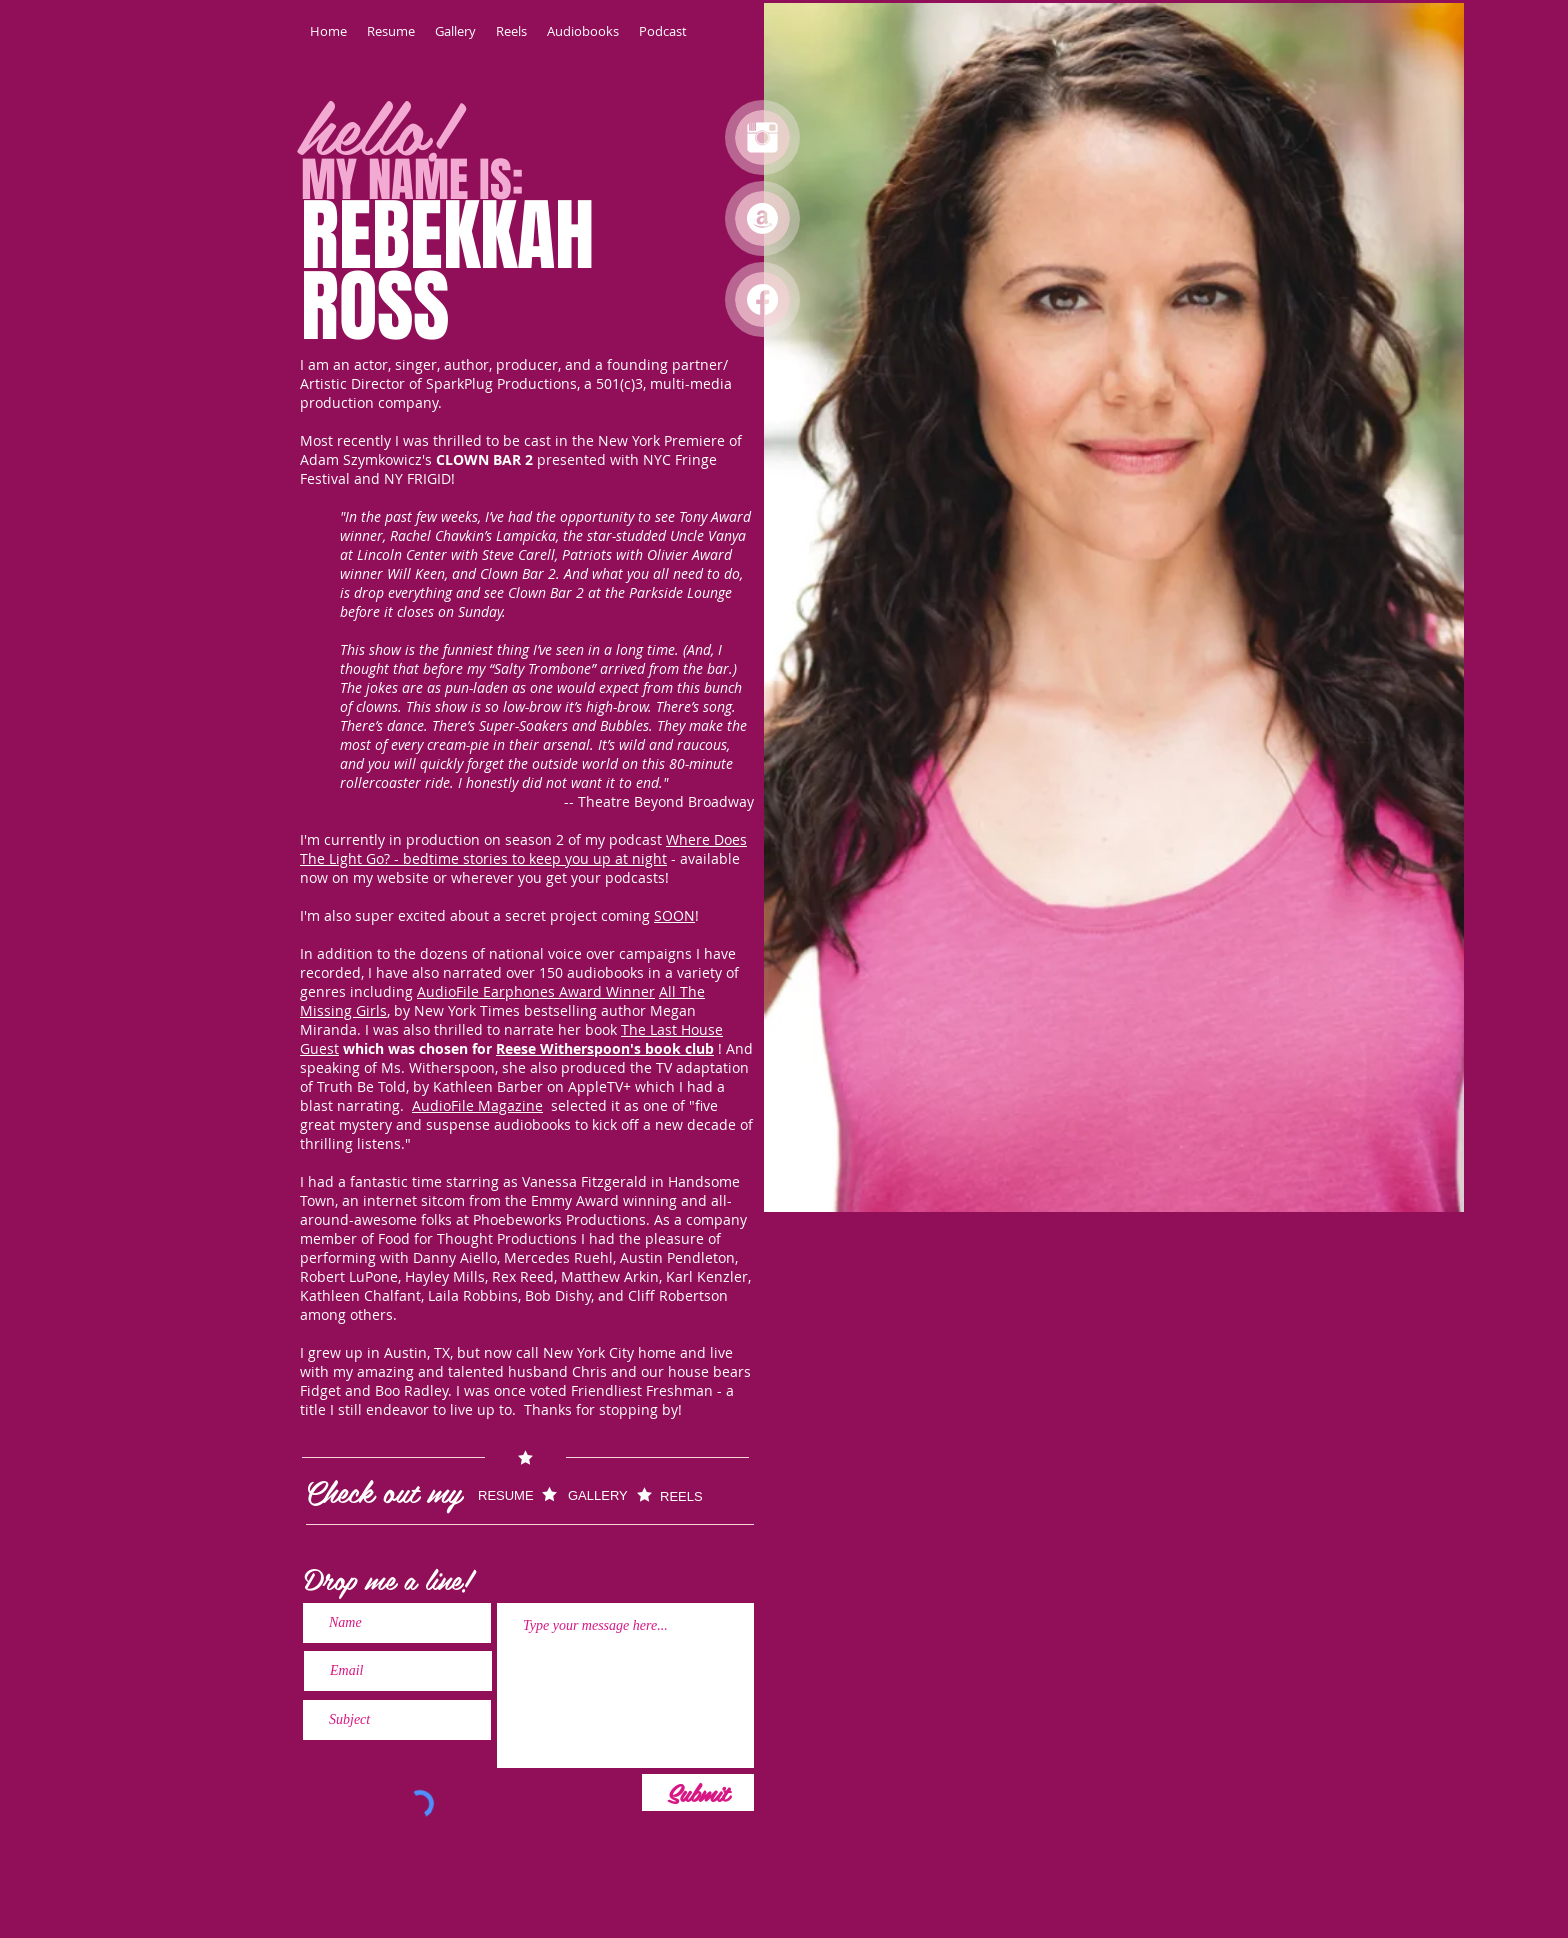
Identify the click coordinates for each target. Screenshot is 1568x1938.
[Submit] (698, 1792)
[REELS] (695, 1496)
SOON (674, 915)
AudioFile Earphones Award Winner (536, 991)
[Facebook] (762, 299)
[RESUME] (517, 1495)
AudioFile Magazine (477, 1105)
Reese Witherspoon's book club (605, 1048)
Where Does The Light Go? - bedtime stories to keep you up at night (523, 849)
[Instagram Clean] (762, 137)
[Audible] (762, 218)
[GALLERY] (602, 1495)
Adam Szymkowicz (361, 459)
